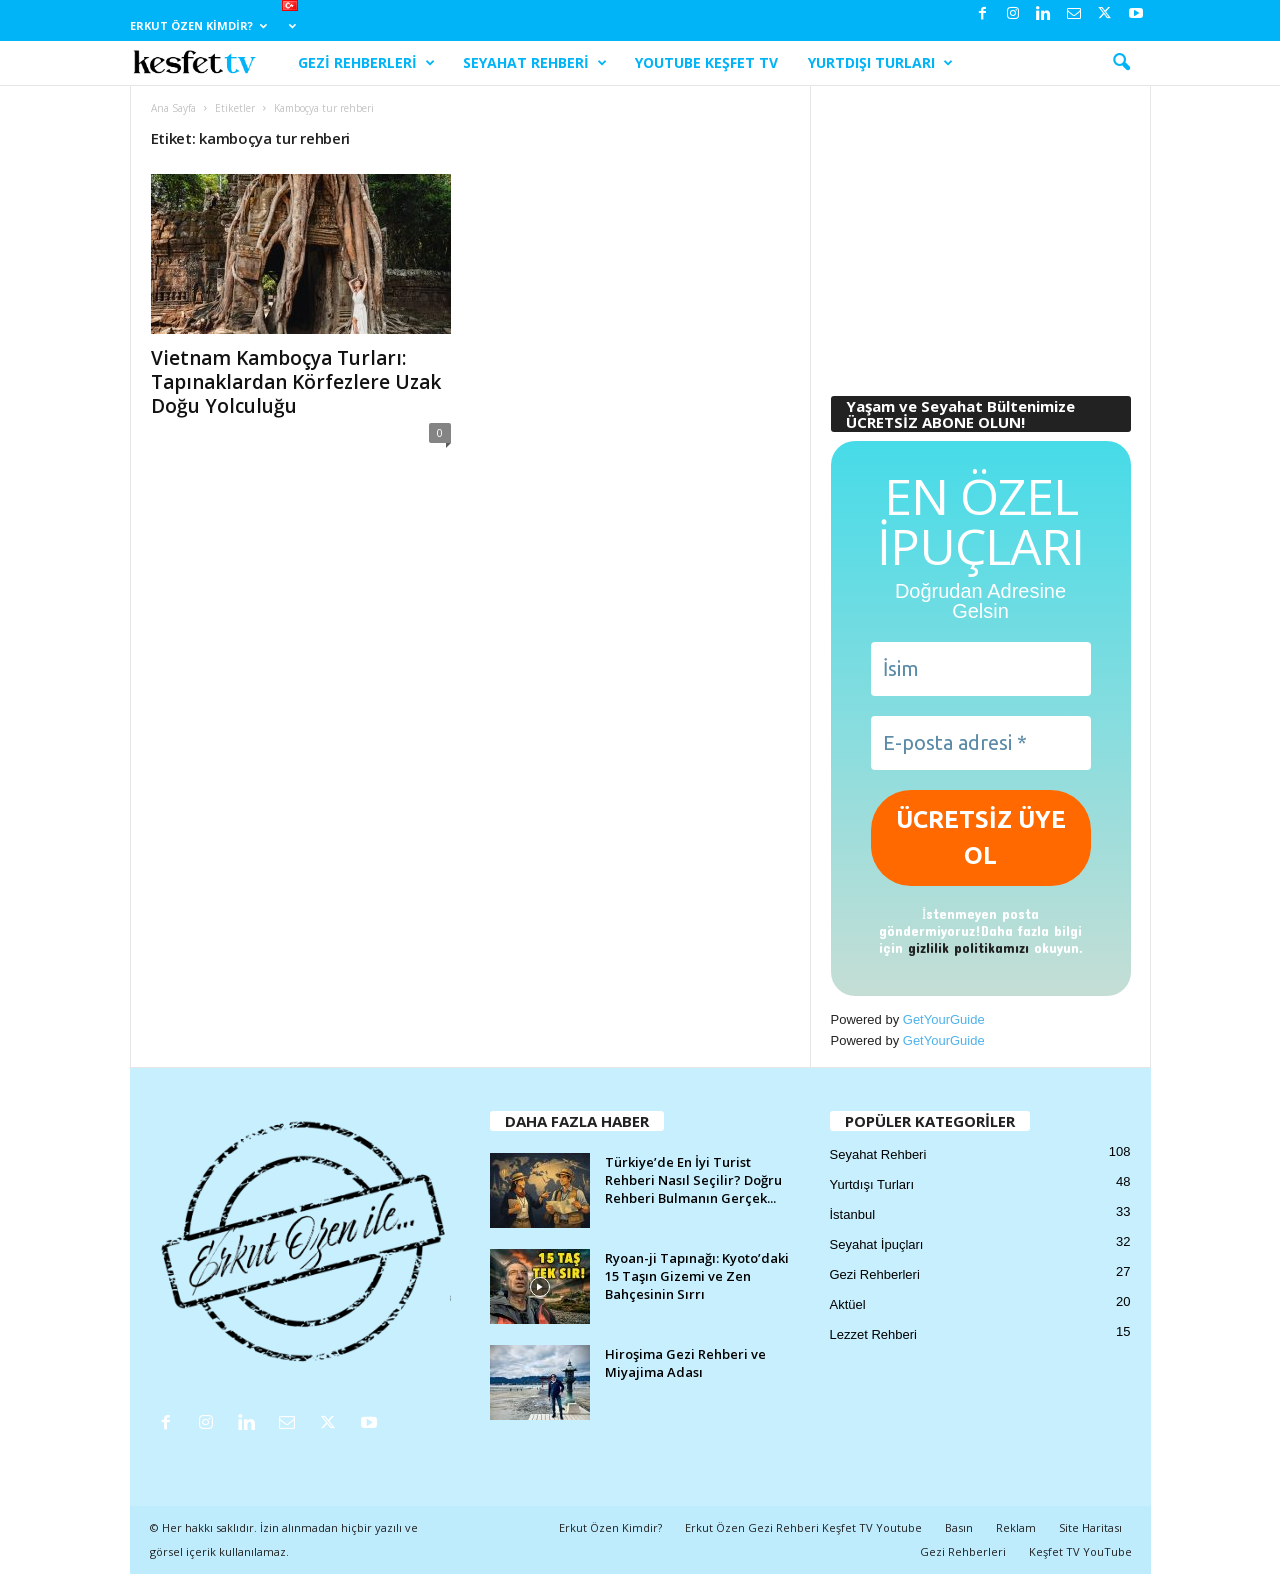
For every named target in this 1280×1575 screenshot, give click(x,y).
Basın (959, 1527)
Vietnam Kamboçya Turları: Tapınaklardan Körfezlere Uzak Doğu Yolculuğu (296, 382)
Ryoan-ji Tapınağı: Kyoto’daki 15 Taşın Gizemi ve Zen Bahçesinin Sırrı (697, 1276)
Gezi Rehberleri (366, 63)
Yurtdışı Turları (880, 63)
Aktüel (848, 1304)
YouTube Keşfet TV (706, 62)
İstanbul (853, 1214)
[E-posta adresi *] (981, 743)
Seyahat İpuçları (877, 1244)
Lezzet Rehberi (873, 1334)
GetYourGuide (944, 1019)
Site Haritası (1090, 1527)
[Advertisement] (980, 231)
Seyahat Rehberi (535, 63)
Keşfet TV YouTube (1080, 1551)
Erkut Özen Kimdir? (198, 25)
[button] (1121, 63)
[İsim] (981, 669)
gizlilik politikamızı (968, 947)
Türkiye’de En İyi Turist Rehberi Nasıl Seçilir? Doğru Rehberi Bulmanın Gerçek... (693, 1180)
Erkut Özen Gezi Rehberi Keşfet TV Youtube (803, 1527)
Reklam (1016, 1527)
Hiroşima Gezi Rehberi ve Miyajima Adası (685, 1363)
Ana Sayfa (173, 108)
